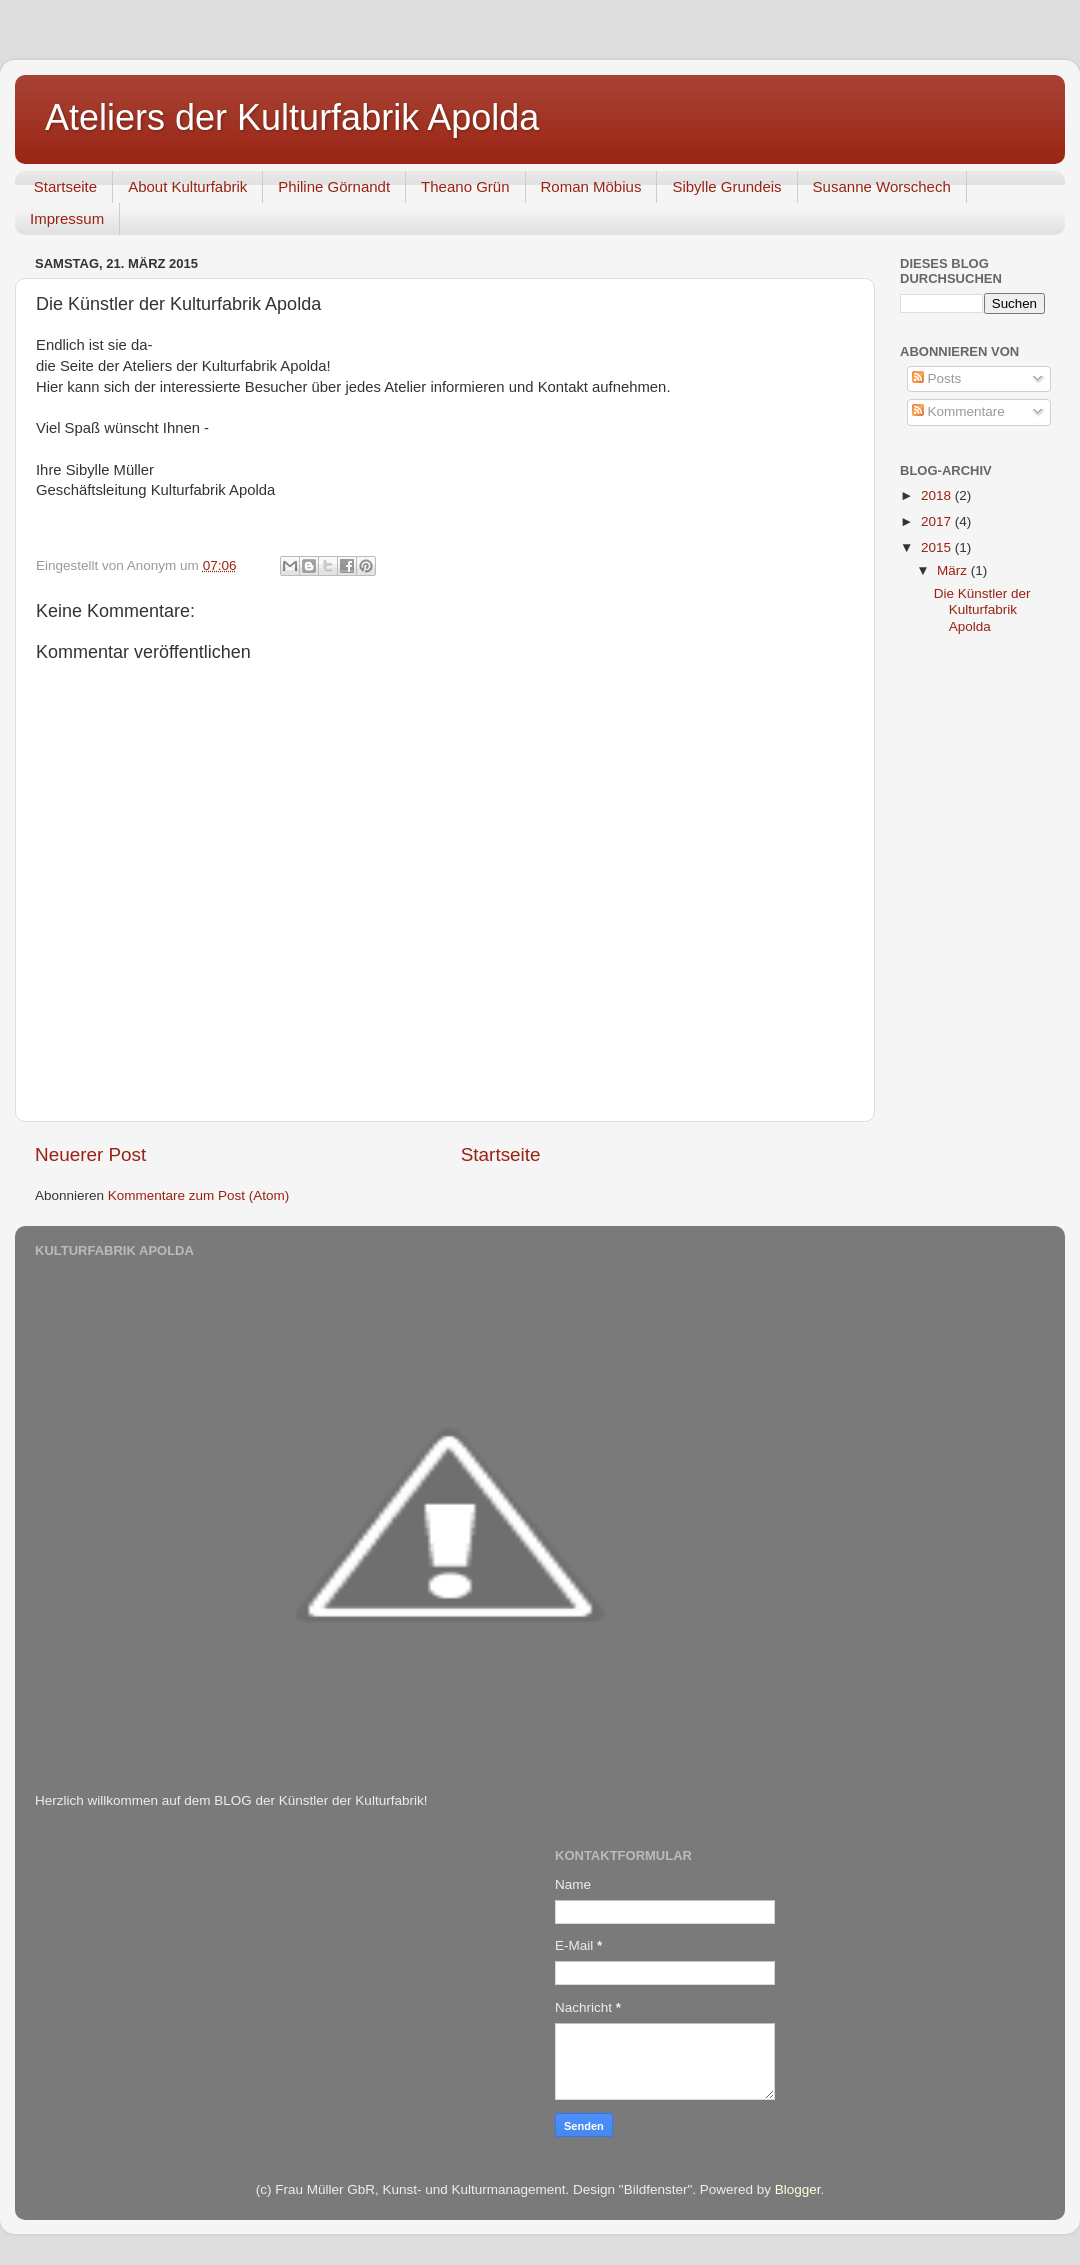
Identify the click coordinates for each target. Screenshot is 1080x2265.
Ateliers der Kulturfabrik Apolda (292, 117)
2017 (938, 521)
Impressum (67, 218)
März (954, 570)
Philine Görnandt (334, 186)
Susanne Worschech (882, 186)
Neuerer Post (90, 1154)
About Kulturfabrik (187, 186)
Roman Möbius (591, 186)
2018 (938, 495)
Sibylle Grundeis (726, 186)
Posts (937, 378)
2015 (938, 547)
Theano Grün (465, 186)
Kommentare (958, 411)
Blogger (798, 2189)
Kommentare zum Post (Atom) (199, 1195)
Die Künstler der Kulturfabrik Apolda (982, 609)
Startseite (65, 186)
